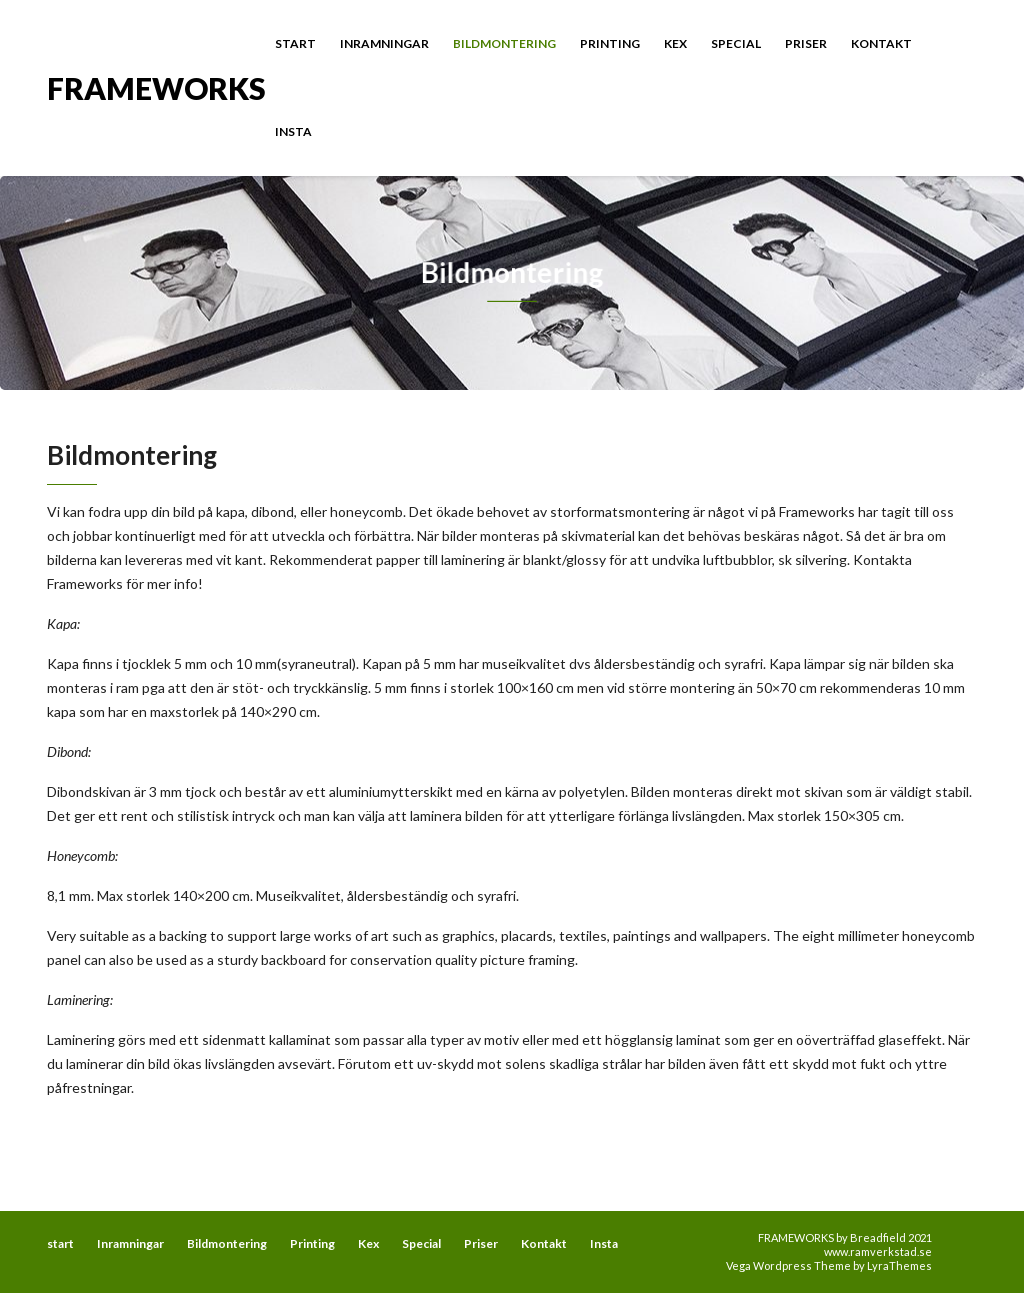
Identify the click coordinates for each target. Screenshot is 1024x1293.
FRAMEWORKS (156, 86)
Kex (675, 43)
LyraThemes (899, 1265)
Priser (806, 43)
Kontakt (881, 43)
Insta (293, 131)
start (295, 43)
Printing (610, 43)
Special (736, 43)
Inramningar (384, 43)
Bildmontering (504, 43)
